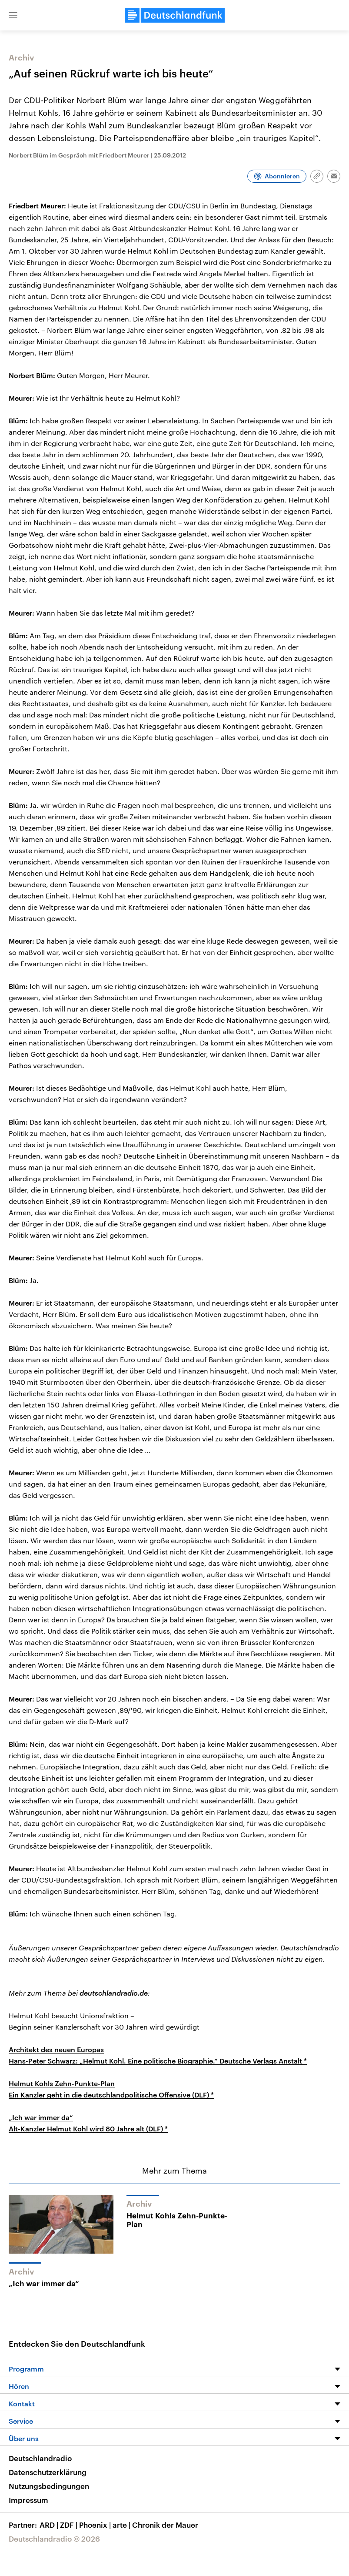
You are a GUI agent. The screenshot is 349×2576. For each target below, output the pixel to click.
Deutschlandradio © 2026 (54, 2538)
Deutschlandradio (40, 2458)
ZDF (69, 2524)
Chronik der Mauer (165, 2524)
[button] (13, 15)
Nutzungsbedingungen (49, 2486)
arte (122, 2524)
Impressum (28, 2500)
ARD (50, 2524)
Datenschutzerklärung (47, 2472)
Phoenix (96, 2524)
